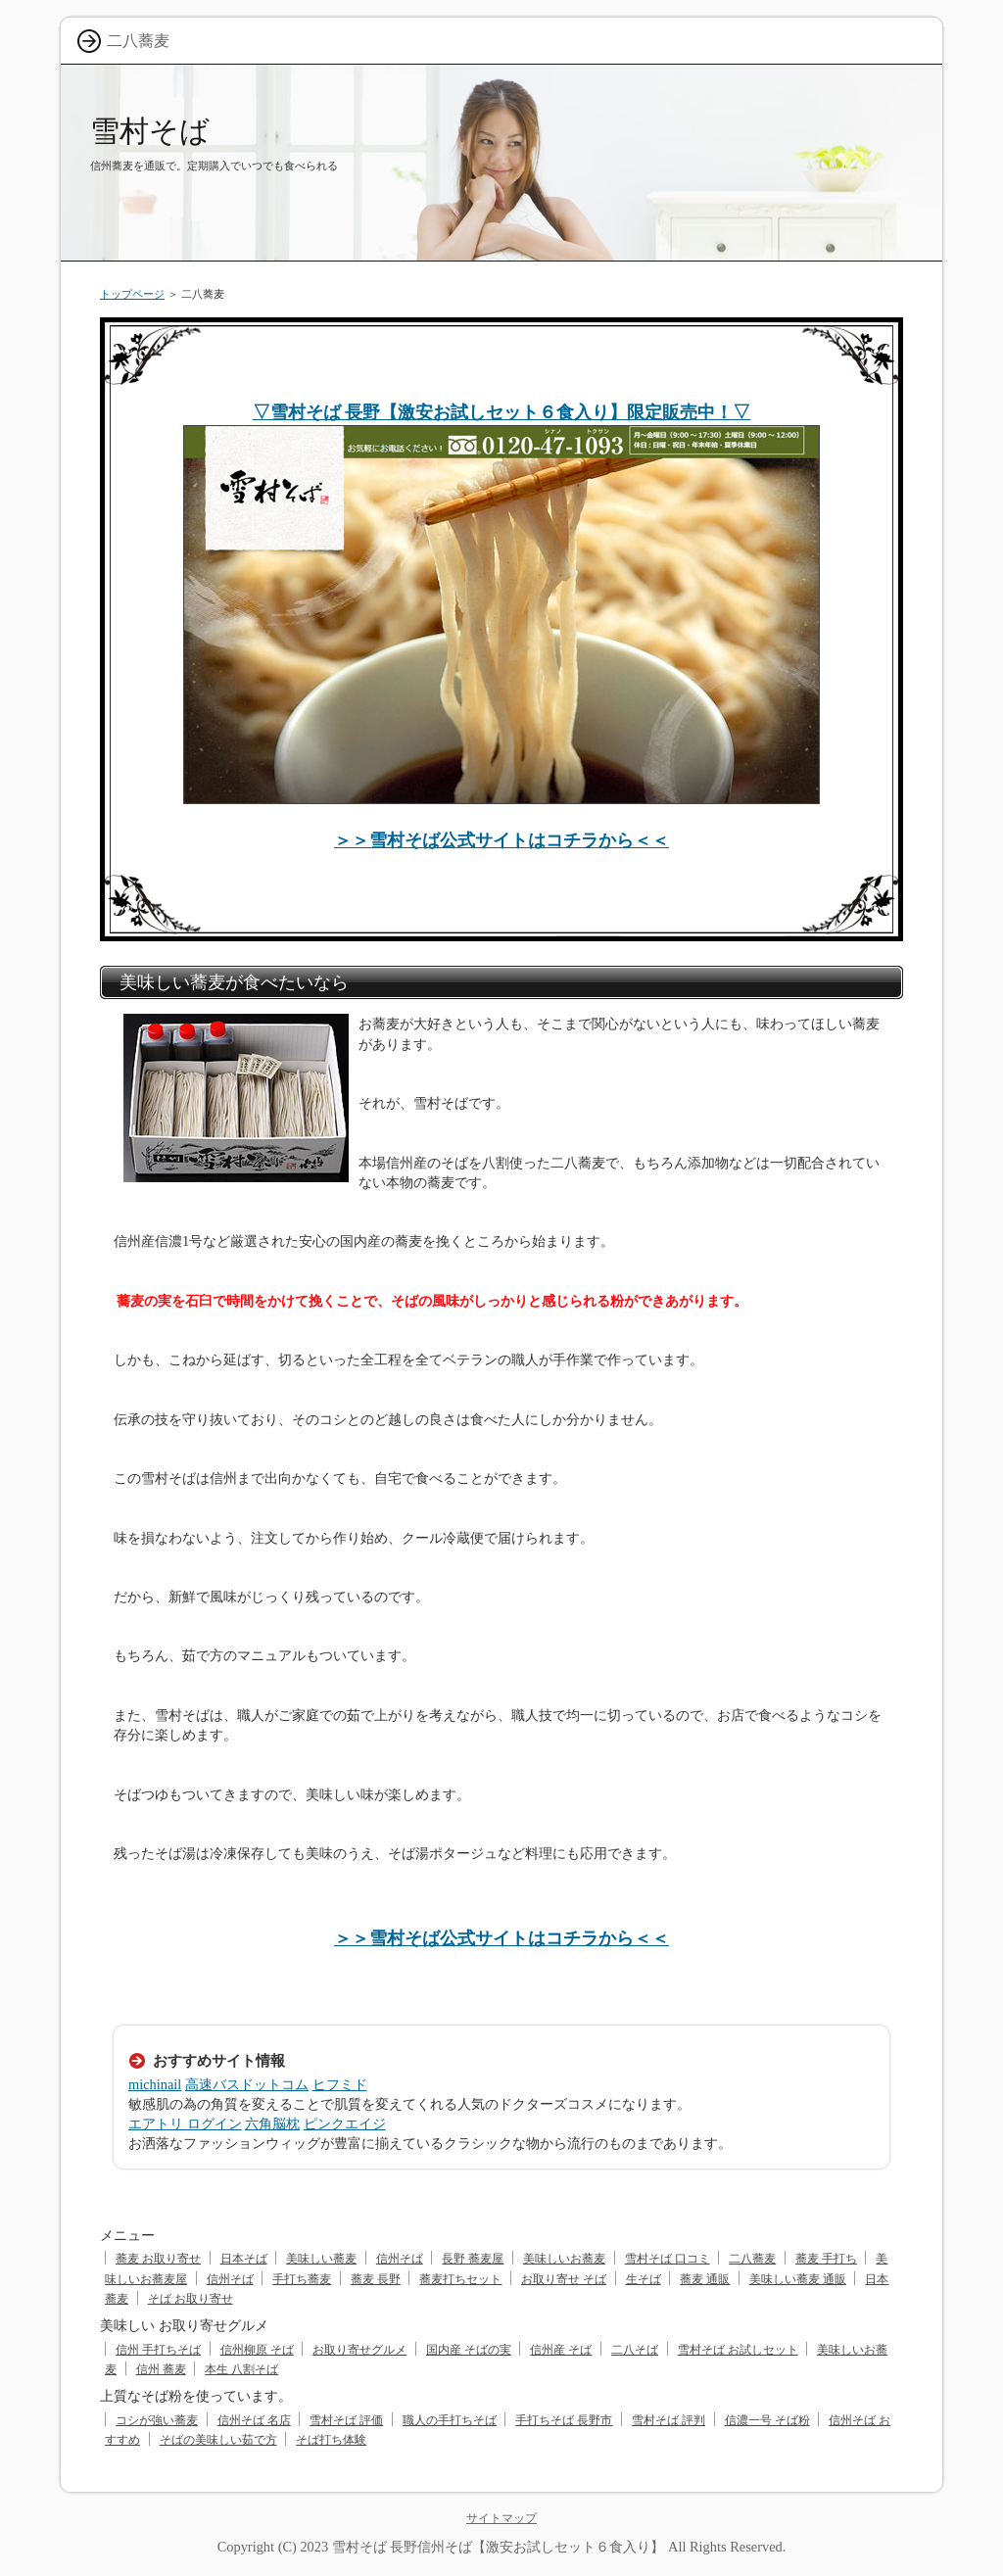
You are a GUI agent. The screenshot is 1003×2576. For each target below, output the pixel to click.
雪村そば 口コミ (667, 2259)
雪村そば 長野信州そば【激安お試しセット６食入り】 (498, 2546)
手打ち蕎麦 (301, 2279)
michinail (154, 2084)
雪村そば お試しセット (738, 2350)
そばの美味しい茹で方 (218, 2440)
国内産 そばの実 (468, 2350)
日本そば (243, 2259)
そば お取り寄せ (190, 2299)
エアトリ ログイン (185, 2123)
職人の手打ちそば (450, 2420)
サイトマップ (501, 2518)
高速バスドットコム (247, 2084)
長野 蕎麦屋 (472, 2259)
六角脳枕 (272, 2123)
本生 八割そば (241, 2369)
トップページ (132, 294)
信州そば (399, 2259)
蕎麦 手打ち (826, 2259)
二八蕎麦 (752, 2259)
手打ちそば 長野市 (563, 2420)
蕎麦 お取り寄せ (158, 2259)
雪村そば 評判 (668, 2420)
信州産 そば (561, 2350)
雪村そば (150, 131)
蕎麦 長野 (376, 2279)
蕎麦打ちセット (460, 2279)
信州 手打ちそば (158, 2350)
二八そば (634, 2350)
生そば (643, 2279)
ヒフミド (339, 2084)
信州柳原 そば (257, 2350)
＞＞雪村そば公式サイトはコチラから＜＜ (501, 840)
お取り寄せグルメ (359, 2350)
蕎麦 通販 (705, 2279)
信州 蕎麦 (161, 2369)
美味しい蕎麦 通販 (797, 2279)
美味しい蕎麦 (321, 2259)
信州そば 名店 (254, 2420)
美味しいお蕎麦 (564, 2259)
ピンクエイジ (345, 2123)
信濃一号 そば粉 (767, 2420)
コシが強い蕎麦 (157, 2420)
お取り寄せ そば (563, 2279)
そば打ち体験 (331, 2440)
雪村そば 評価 (346, 2420)
